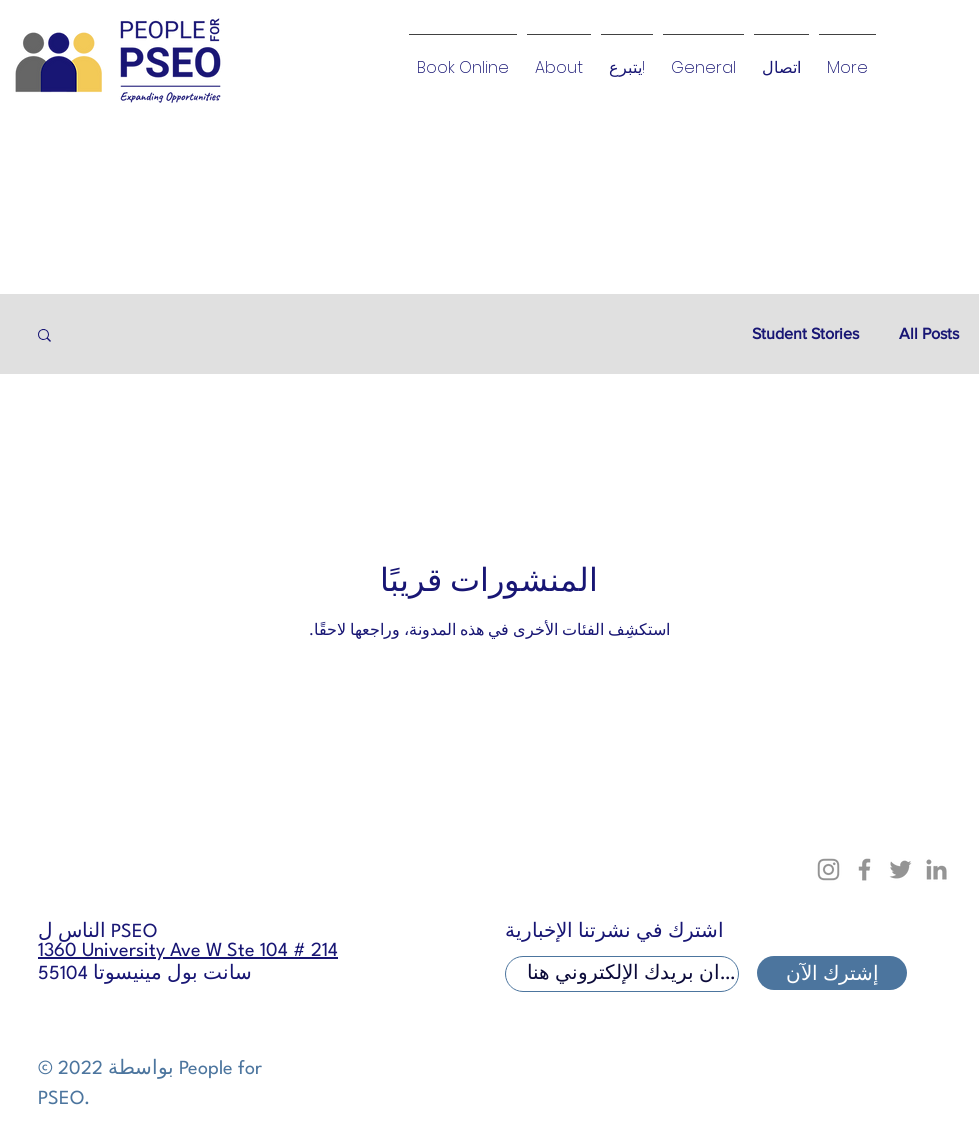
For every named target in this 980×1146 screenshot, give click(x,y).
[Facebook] (864, 869)
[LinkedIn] (936, 869)
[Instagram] (828, 869)
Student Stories (805, 333)
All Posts (929, 333)
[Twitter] (900, 869)
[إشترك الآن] (832, 973)
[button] (44, 336)
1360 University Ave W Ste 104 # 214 (188, 951)
